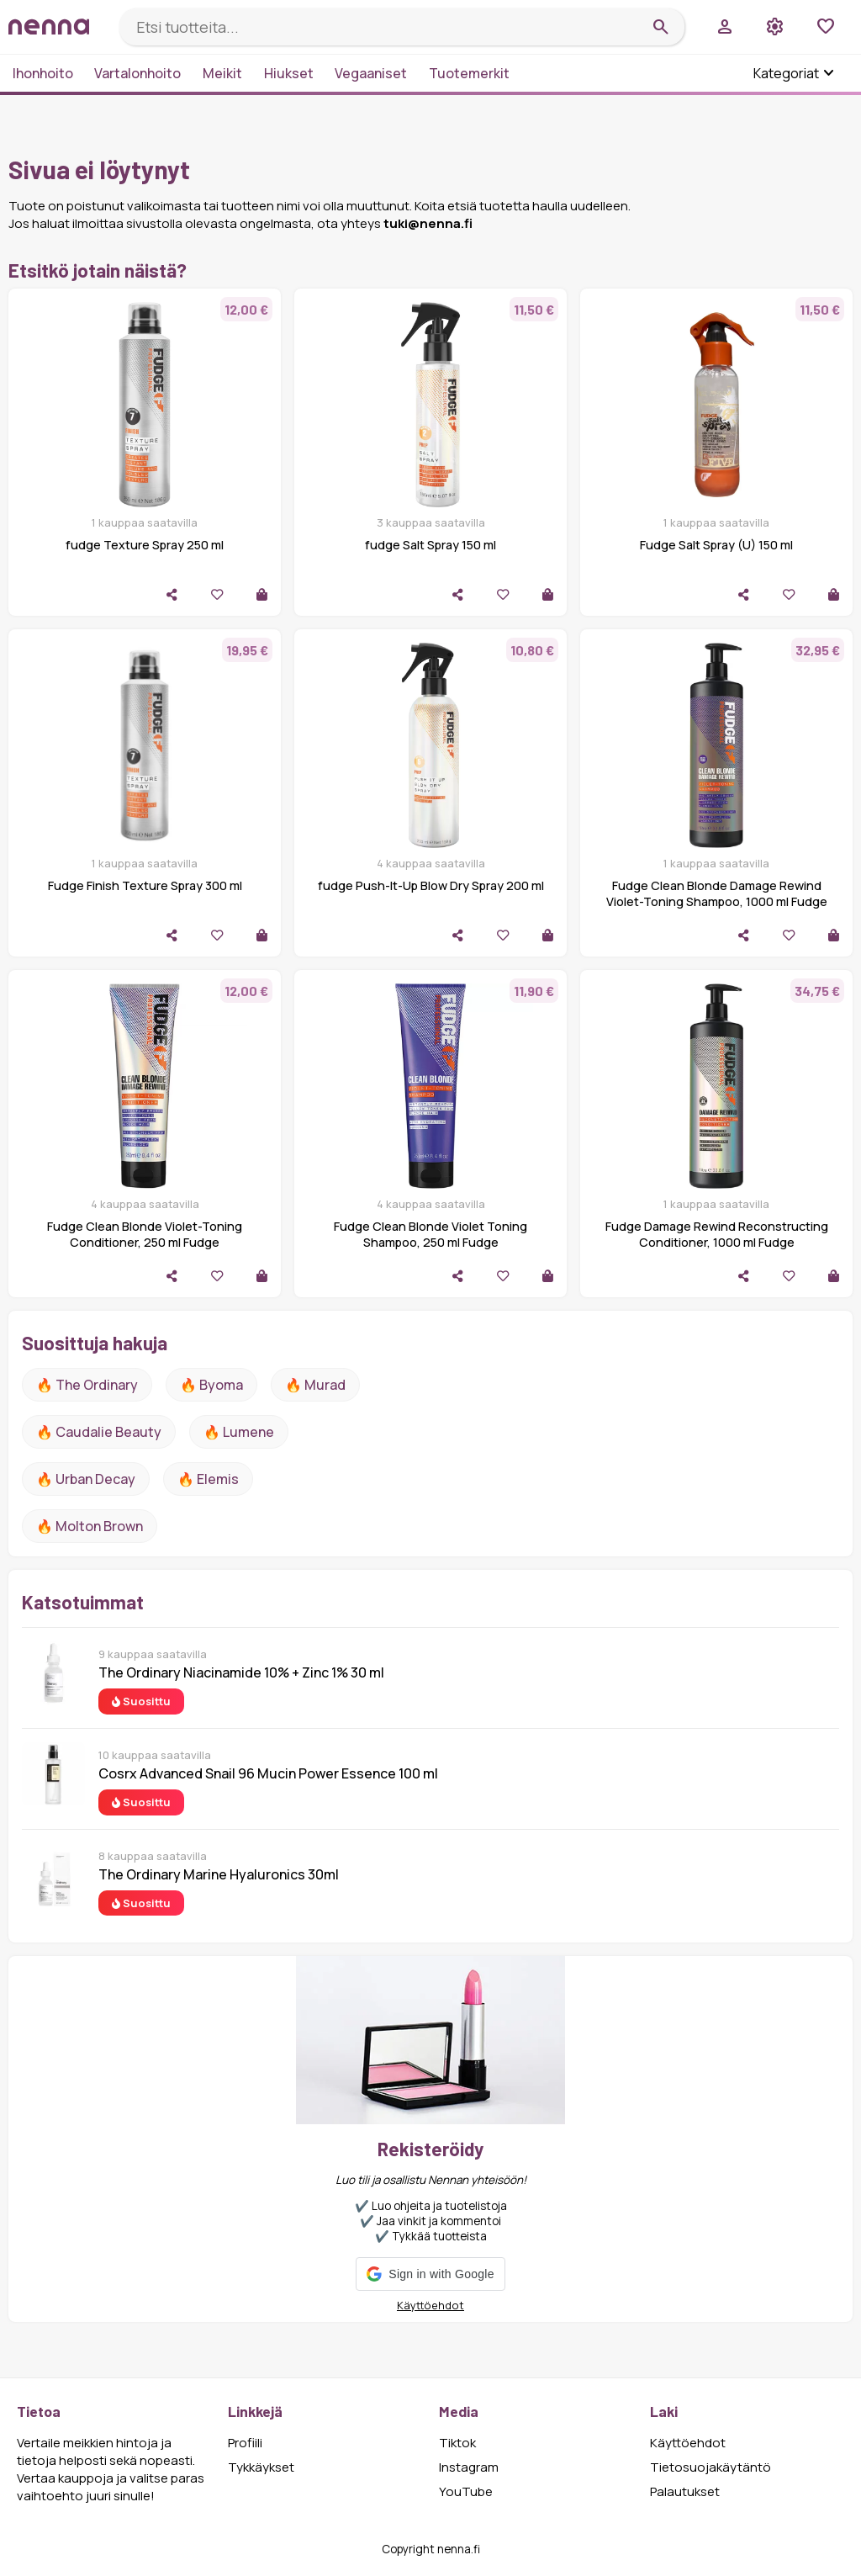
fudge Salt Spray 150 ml (430, 545)
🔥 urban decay (85, 1479)
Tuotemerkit (469, 73)
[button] (430, 2274)
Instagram (469, 2467)
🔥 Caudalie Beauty (98, 1432)
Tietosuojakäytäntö (710, 2467)
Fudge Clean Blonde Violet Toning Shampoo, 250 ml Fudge (430, 1234)
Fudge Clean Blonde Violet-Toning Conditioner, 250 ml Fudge (144, 1234)
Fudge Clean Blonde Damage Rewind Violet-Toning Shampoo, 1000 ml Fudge (716, 893)
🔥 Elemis (208, 1479)
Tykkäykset (261, 2467)
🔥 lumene (238, 1432)
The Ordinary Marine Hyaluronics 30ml (218, 1874)
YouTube (466, 2491)
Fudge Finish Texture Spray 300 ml (145, 885)
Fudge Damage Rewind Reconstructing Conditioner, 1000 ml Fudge (716, 1234)
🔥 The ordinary (87, 1384)
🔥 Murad (315, 1384)
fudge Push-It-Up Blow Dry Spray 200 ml (431, 885)
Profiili (245, 2442)
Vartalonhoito (137, 73)
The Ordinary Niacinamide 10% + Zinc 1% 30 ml (241, 1672)
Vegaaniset (371, 73)
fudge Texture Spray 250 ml (145, 545)
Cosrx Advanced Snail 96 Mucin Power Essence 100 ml (268, 1773)
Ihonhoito (43, 73)
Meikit (222, 73)
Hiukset (289, 73)
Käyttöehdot (430, 2305)
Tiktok (457, 2442)
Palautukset (685, 2491)
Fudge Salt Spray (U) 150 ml (716, 545)
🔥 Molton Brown (89, 1526)
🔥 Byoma (211, 1384)
